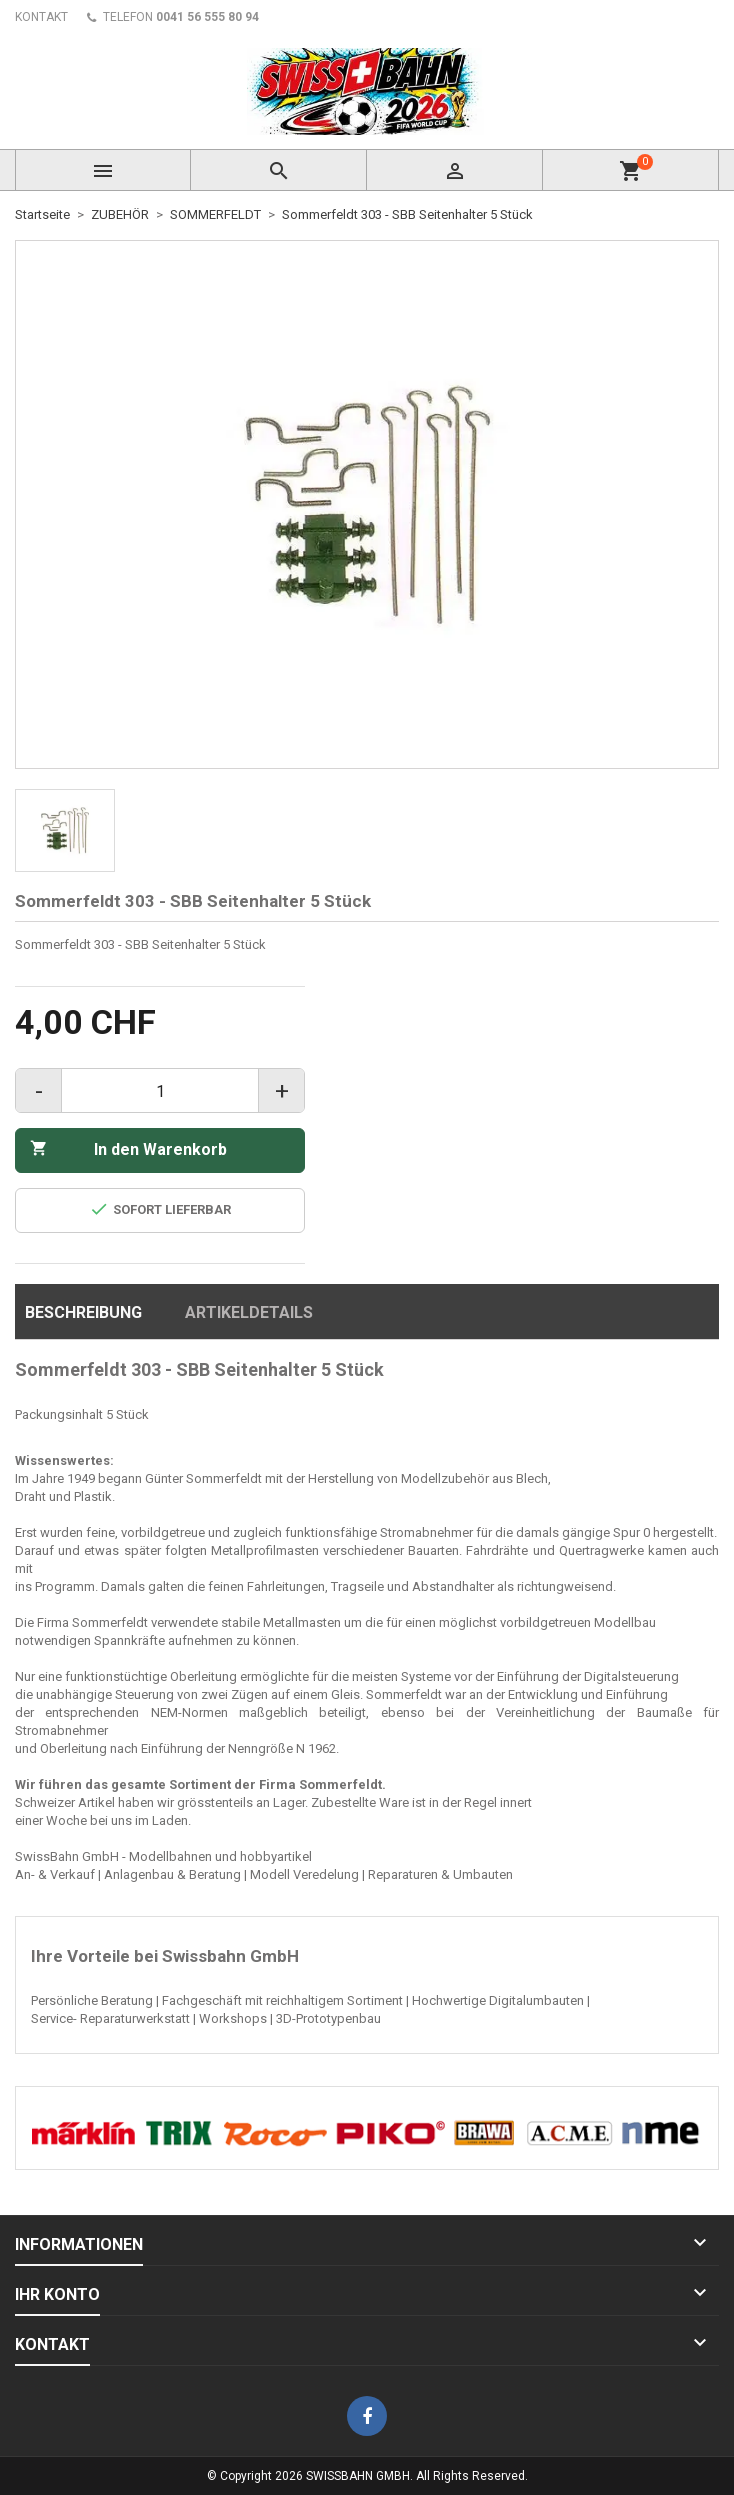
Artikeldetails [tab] (249, 1312)
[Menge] (160, 1091)
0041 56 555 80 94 (207, 17)
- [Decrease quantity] (39, 1091)
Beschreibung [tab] (83, 1312)
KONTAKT (41, 17)
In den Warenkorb (128, 1149)
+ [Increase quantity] (282, 1091)
